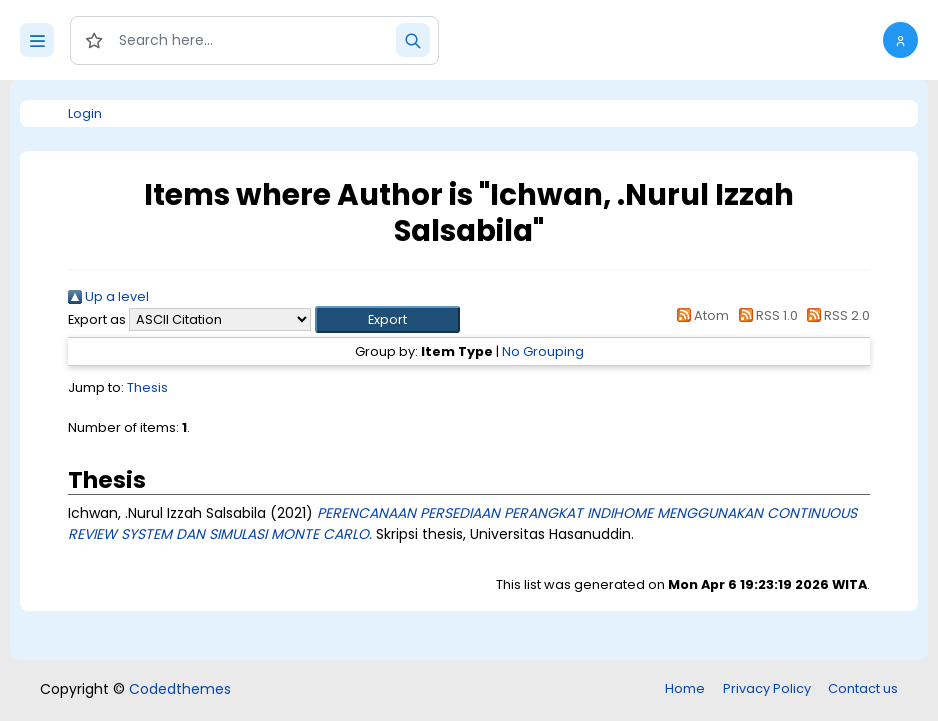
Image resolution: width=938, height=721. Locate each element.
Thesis (147, 387)
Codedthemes (180, 689)
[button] (900, 40)
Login (85, 113)
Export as (97, 319)
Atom (700, 315)
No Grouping (543, 351)
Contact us (863, 688)
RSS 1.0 (764, 315)
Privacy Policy (767, 688)
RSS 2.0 (835, 315)
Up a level (108, 296)
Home (685, 688)
